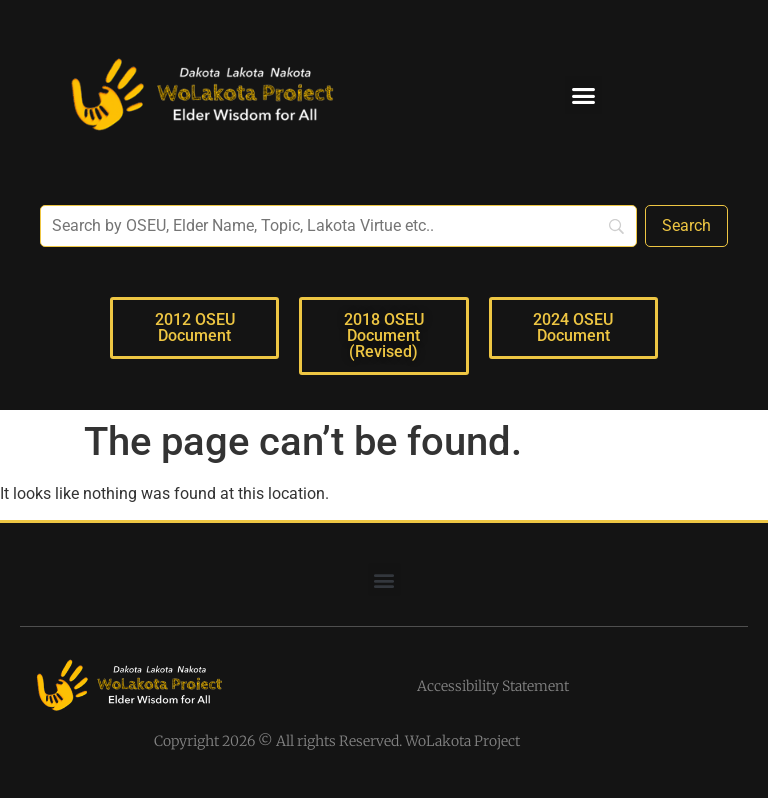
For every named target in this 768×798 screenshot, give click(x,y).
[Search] (686, 226)
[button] (584, 95)
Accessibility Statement (493, 686)
